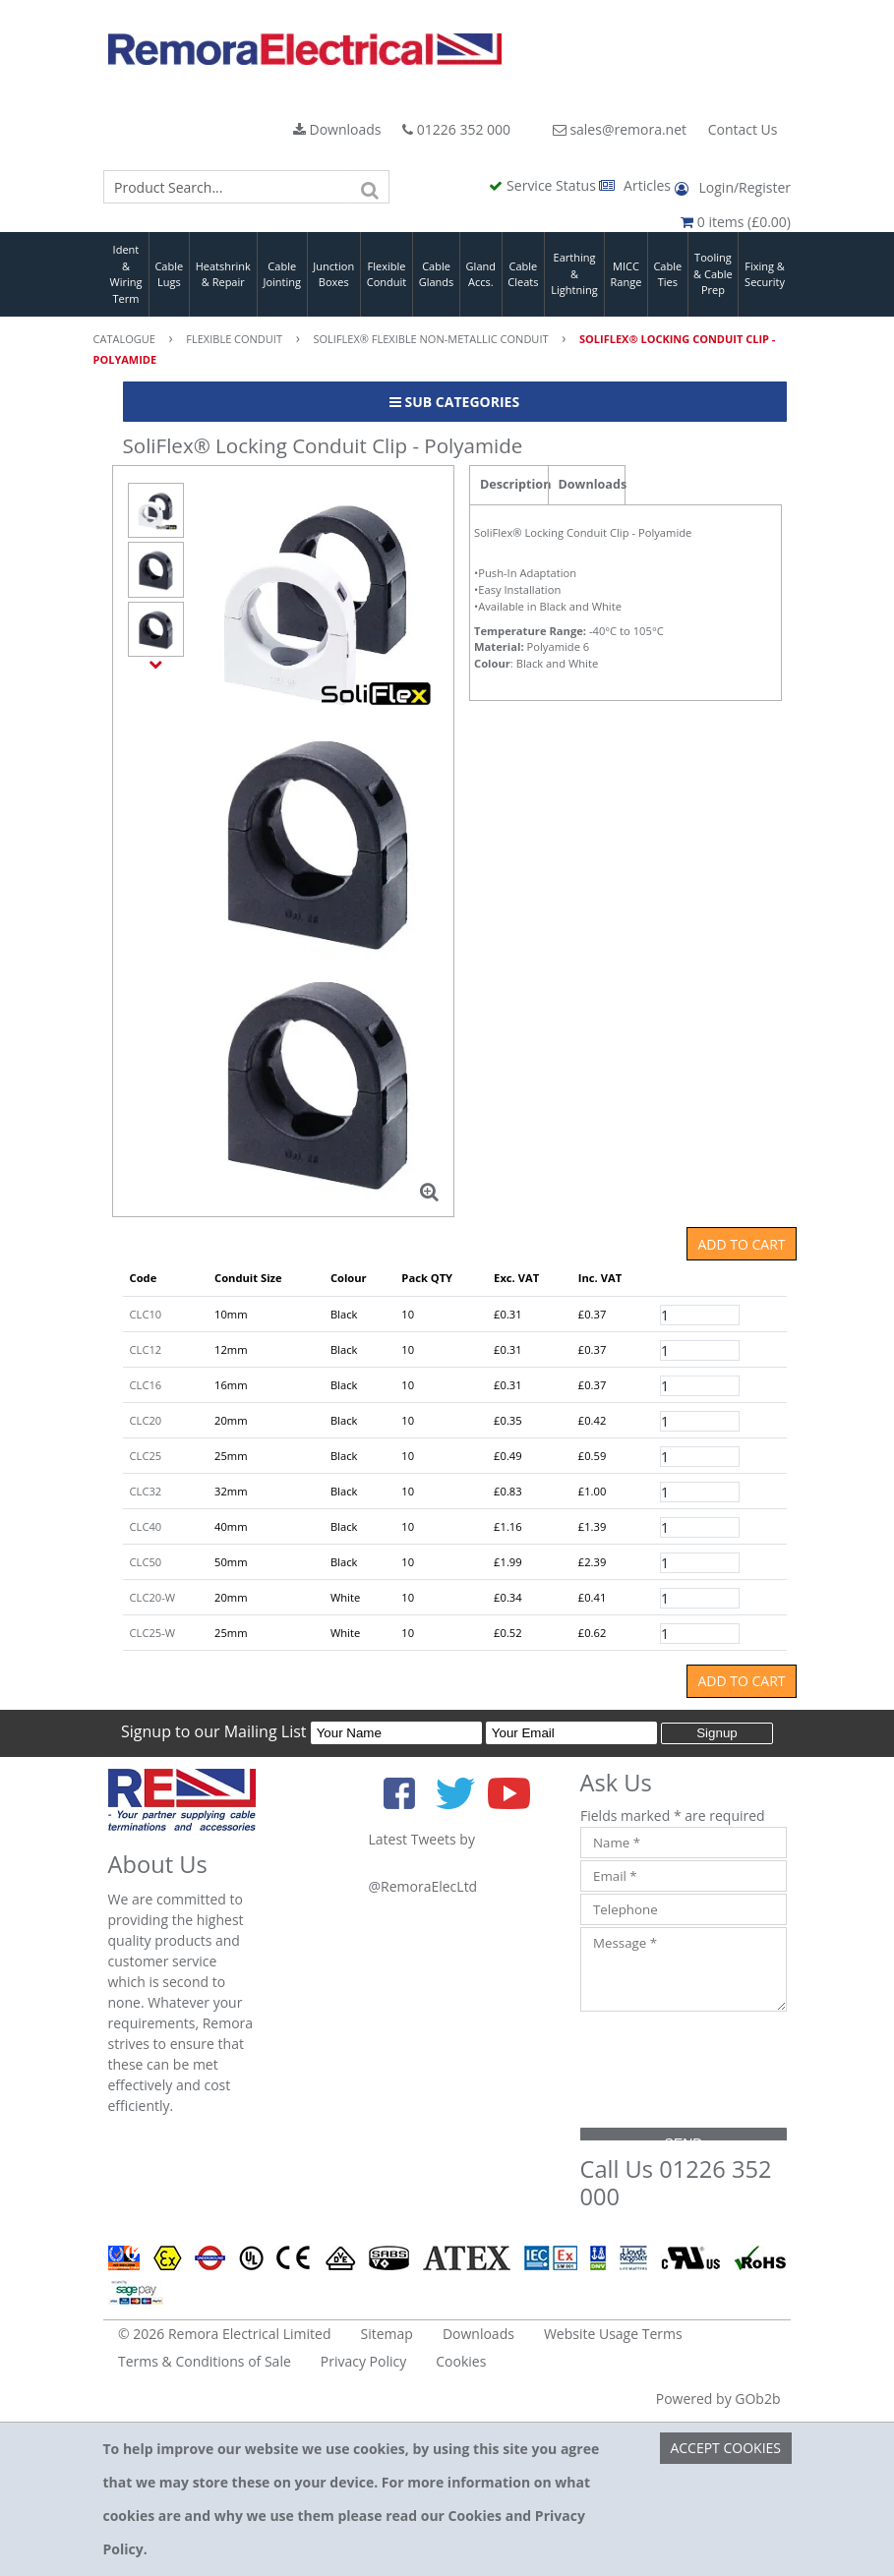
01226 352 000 (456, 129)
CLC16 (146, 1384)
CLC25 (146, 1455)
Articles (636, 185)
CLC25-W (153, 1632)
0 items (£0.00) (736, 221)
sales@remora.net (619, 129)
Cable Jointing (282, 274)
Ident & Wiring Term (125, 274)
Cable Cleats (522, 274)
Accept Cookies (725, 2447)
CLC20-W (153, 1597)
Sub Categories (454, 401)
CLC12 (146, 1349)
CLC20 (146, 1420)
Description (514, 484)
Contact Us (743, 129)
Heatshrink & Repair (223, 274)
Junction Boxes (333, 274)
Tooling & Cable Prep (713, 273)
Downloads (337, 129)
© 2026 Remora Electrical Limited (224, 2333)
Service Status (544, 185)
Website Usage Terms (613, 2333)
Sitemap (387, 2333)
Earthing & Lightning (574, 273)
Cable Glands (436, 274)
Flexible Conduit (386, 274)
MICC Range (626, 274)
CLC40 (146, 1526)
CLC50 (146, 1561)
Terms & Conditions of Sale (204, 2361)
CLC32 (146, 1491)
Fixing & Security (765, 274)
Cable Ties (667, 274)
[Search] (369, 187)
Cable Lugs (168, 274)
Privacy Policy (363, 2361)
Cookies (461, 2361)
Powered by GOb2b (718, 2398)
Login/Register (733, 187)
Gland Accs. (481, 274)
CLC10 (146, 1314)
